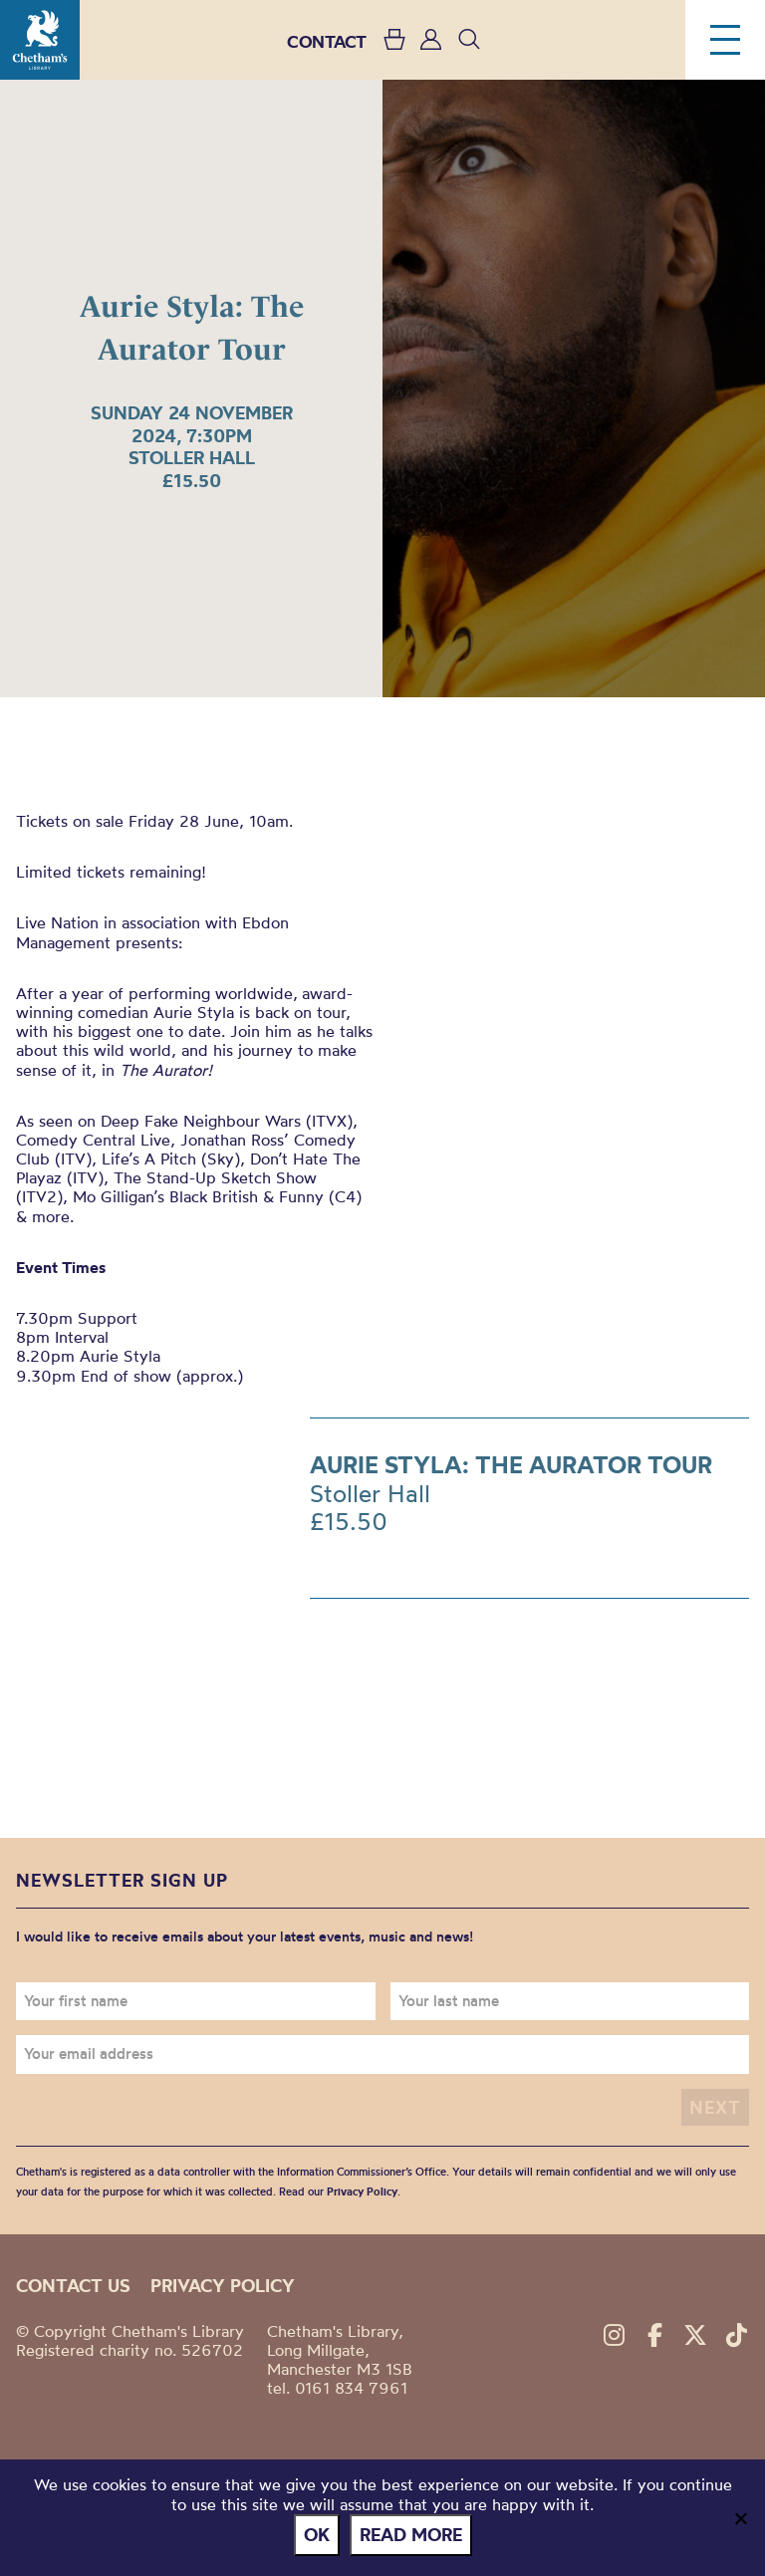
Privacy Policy (362, 2191)
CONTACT (327, 41)
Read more (411, 2534)
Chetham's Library (40, 40)
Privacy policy (222, 2285)
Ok (317, 2534)
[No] (740, 2518)
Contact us (73, 2285)
